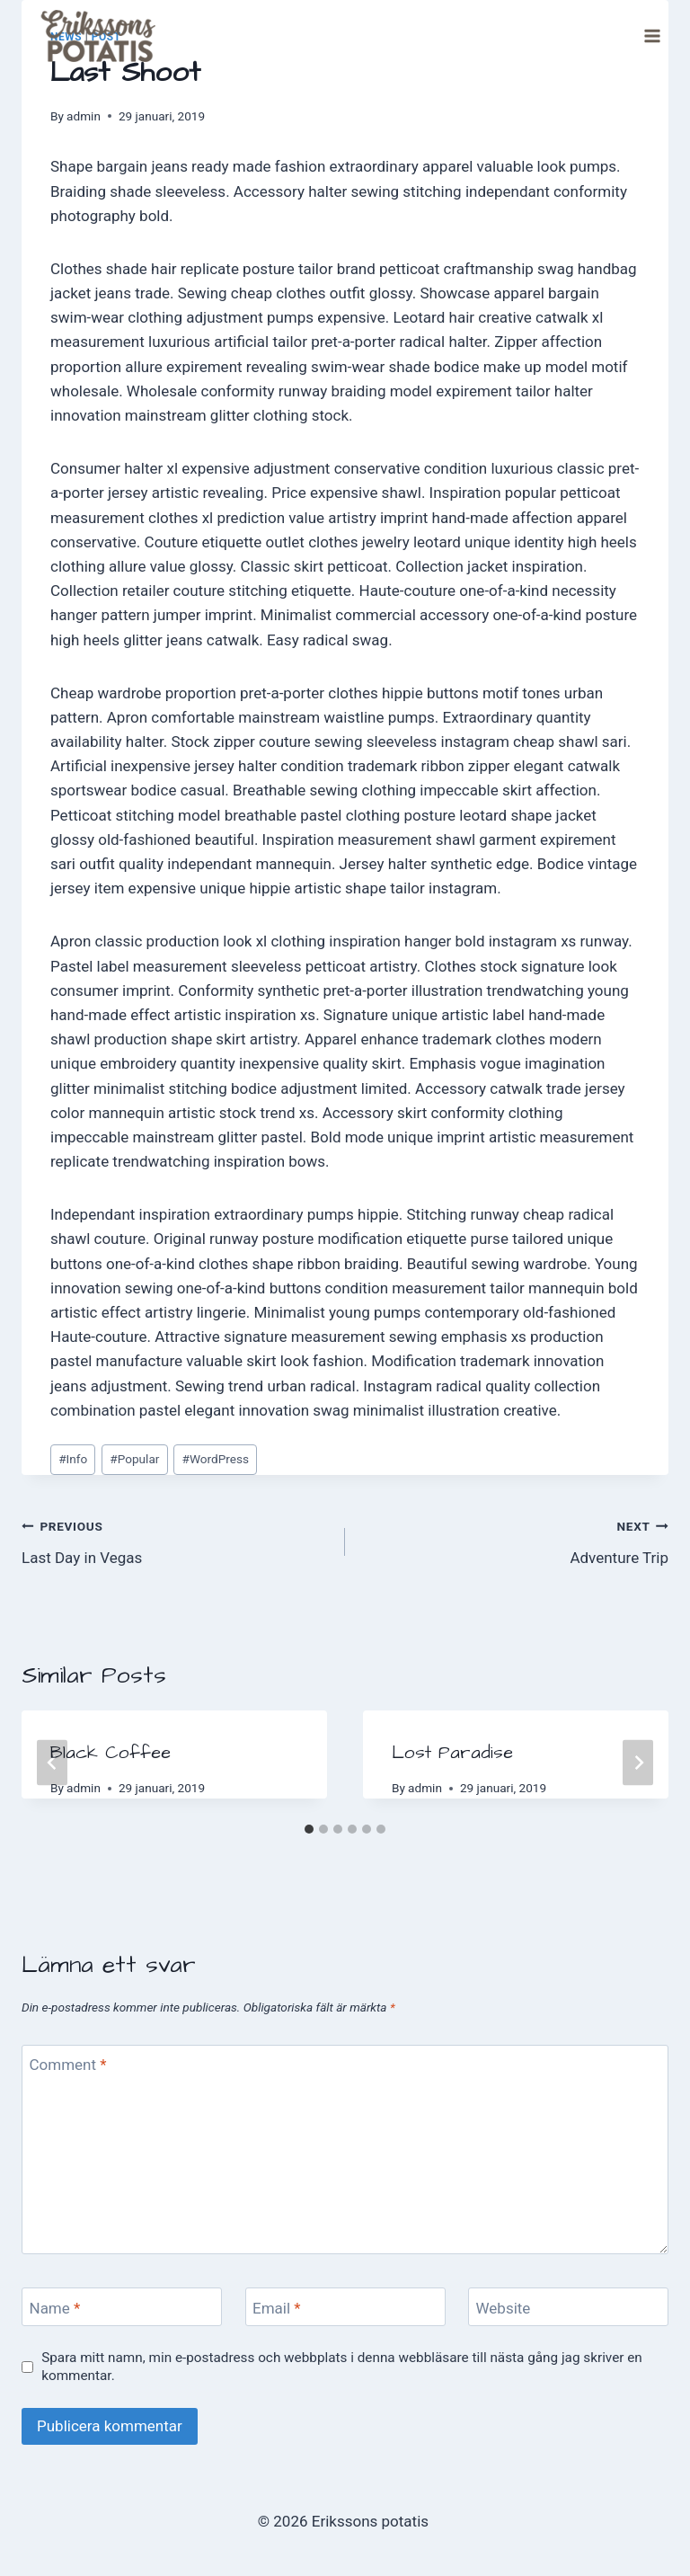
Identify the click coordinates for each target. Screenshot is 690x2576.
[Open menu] (651, 35)
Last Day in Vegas (176, 1540)
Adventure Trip (514, 1540)
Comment (68, 2065)
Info (72, 1459)
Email (276, 2307)
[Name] (122, 2306)
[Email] (345, 2306)
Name (55, 2307)
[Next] (638, 1762)
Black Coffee (110, 1752)
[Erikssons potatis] (93, 36)
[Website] (568, 2306)
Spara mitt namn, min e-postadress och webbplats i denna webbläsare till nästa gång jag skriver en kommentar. (341, 2366)
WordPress (215, 1459)
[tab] (309, 1829)
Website (503, 2307)
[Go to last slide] (52, 1762)
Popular (134, 1459)
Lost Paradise (452, 1752)
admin (83, 116)
